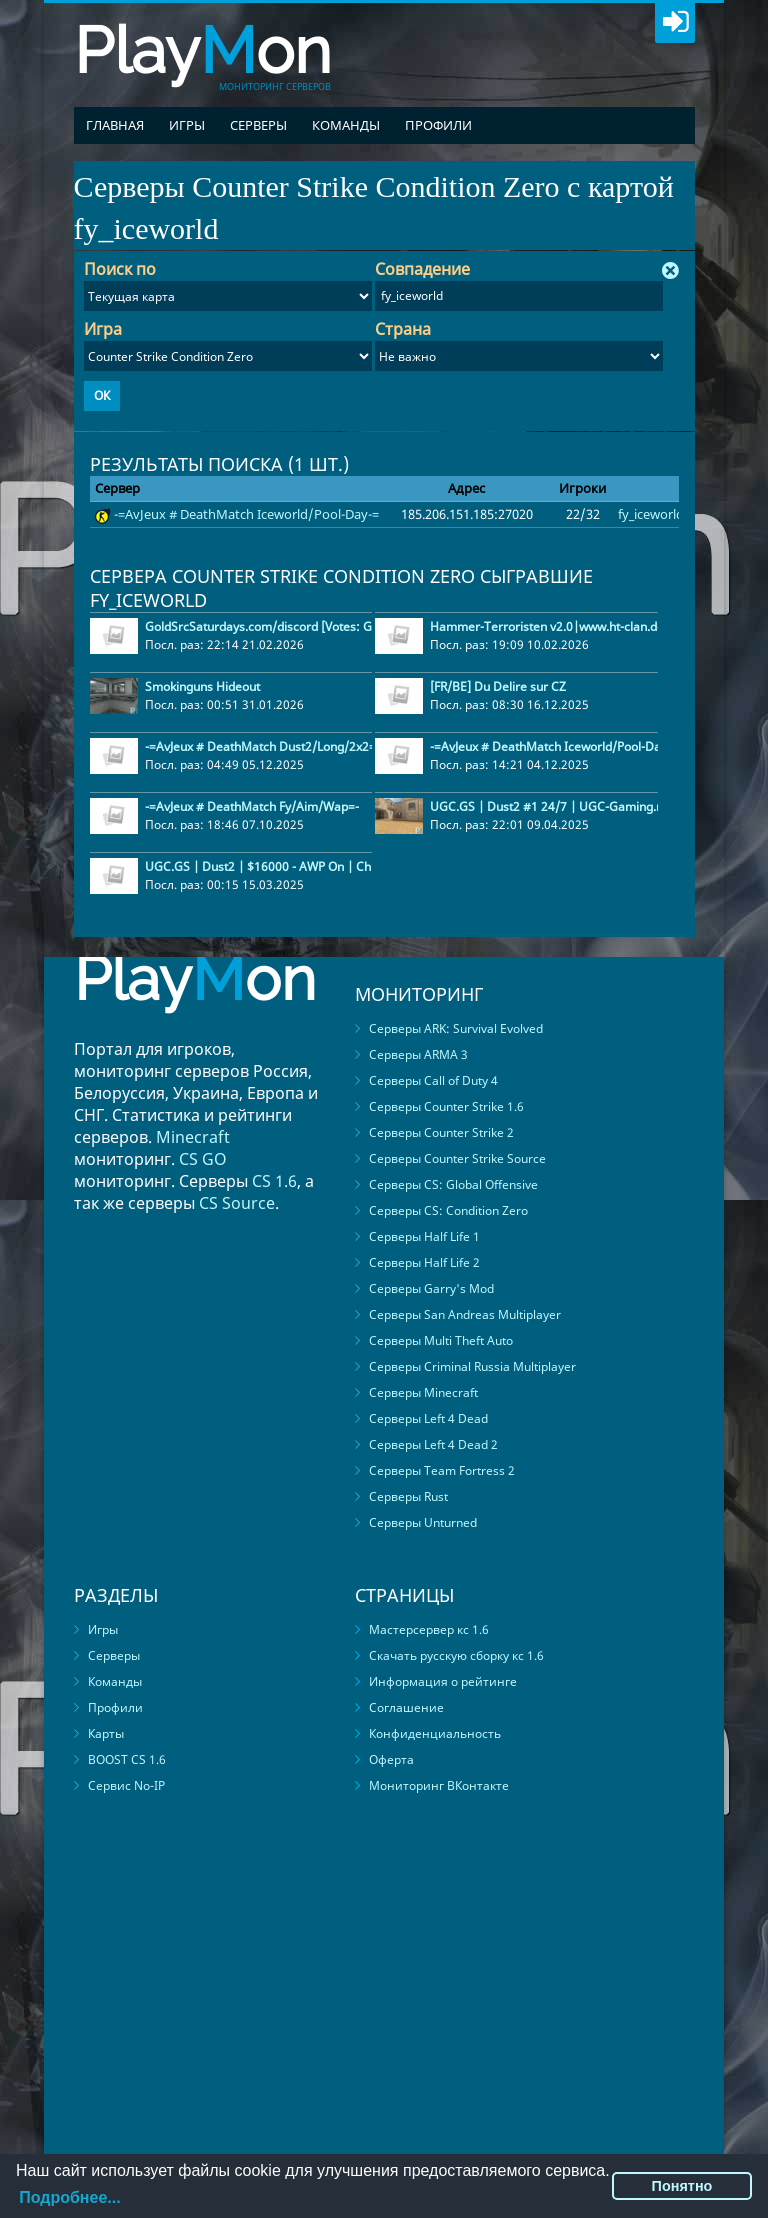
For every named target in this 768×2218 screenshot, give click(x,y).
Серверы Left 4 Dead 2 (433, 1444)
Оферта (391, 1759)
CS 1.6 (274, 1181)
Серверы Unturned (423, 1522)
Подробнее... (69, 2197)
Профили (438, 125)
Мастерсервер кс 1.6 (429, 1629)
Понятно (682, 2186)
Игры (187, 125)
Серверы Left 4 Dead (428, 1418)
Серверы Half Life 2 (424, 1262)
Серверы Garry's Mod (431, 1288)
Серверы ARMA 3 (418, 1054)
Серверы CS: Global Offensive (453, 1184)
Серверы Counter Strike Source (457, 1158)
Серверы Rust (408, 1496)
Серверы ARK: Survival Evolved (456, 1028)
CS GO (203, 1159)
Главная (115, 125)
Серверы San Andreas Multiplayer (465, 1314)
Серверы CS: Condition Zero (448, 1210)
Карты (106, 1733)
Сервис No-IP (126, 1785)
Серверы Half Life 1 (424, 1236)
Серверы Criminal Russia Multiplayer (472, 1366)
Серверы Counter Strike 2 (441, 1132)
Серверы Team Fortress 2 (442, 1470)
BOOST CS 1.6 (127, 1759)
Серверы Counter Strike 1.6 (446, 1106)
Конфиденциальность (435, 1733)
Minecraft (193, 1137)
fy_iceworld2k (658, 514)
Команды (346, 125)
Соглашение (406, 1707)
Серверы (258, 125)
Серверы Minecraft (423, 1392)
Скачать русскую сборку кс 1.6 (456, 1655)
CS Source (237, 1203)
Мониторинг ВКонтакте (439, 1785)
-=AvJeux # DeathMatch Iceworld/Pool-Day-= (246, 514)
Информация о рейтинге (443, 1681)
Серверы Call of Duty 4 (433, 1080)
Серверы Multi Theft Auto (441, 1340)
